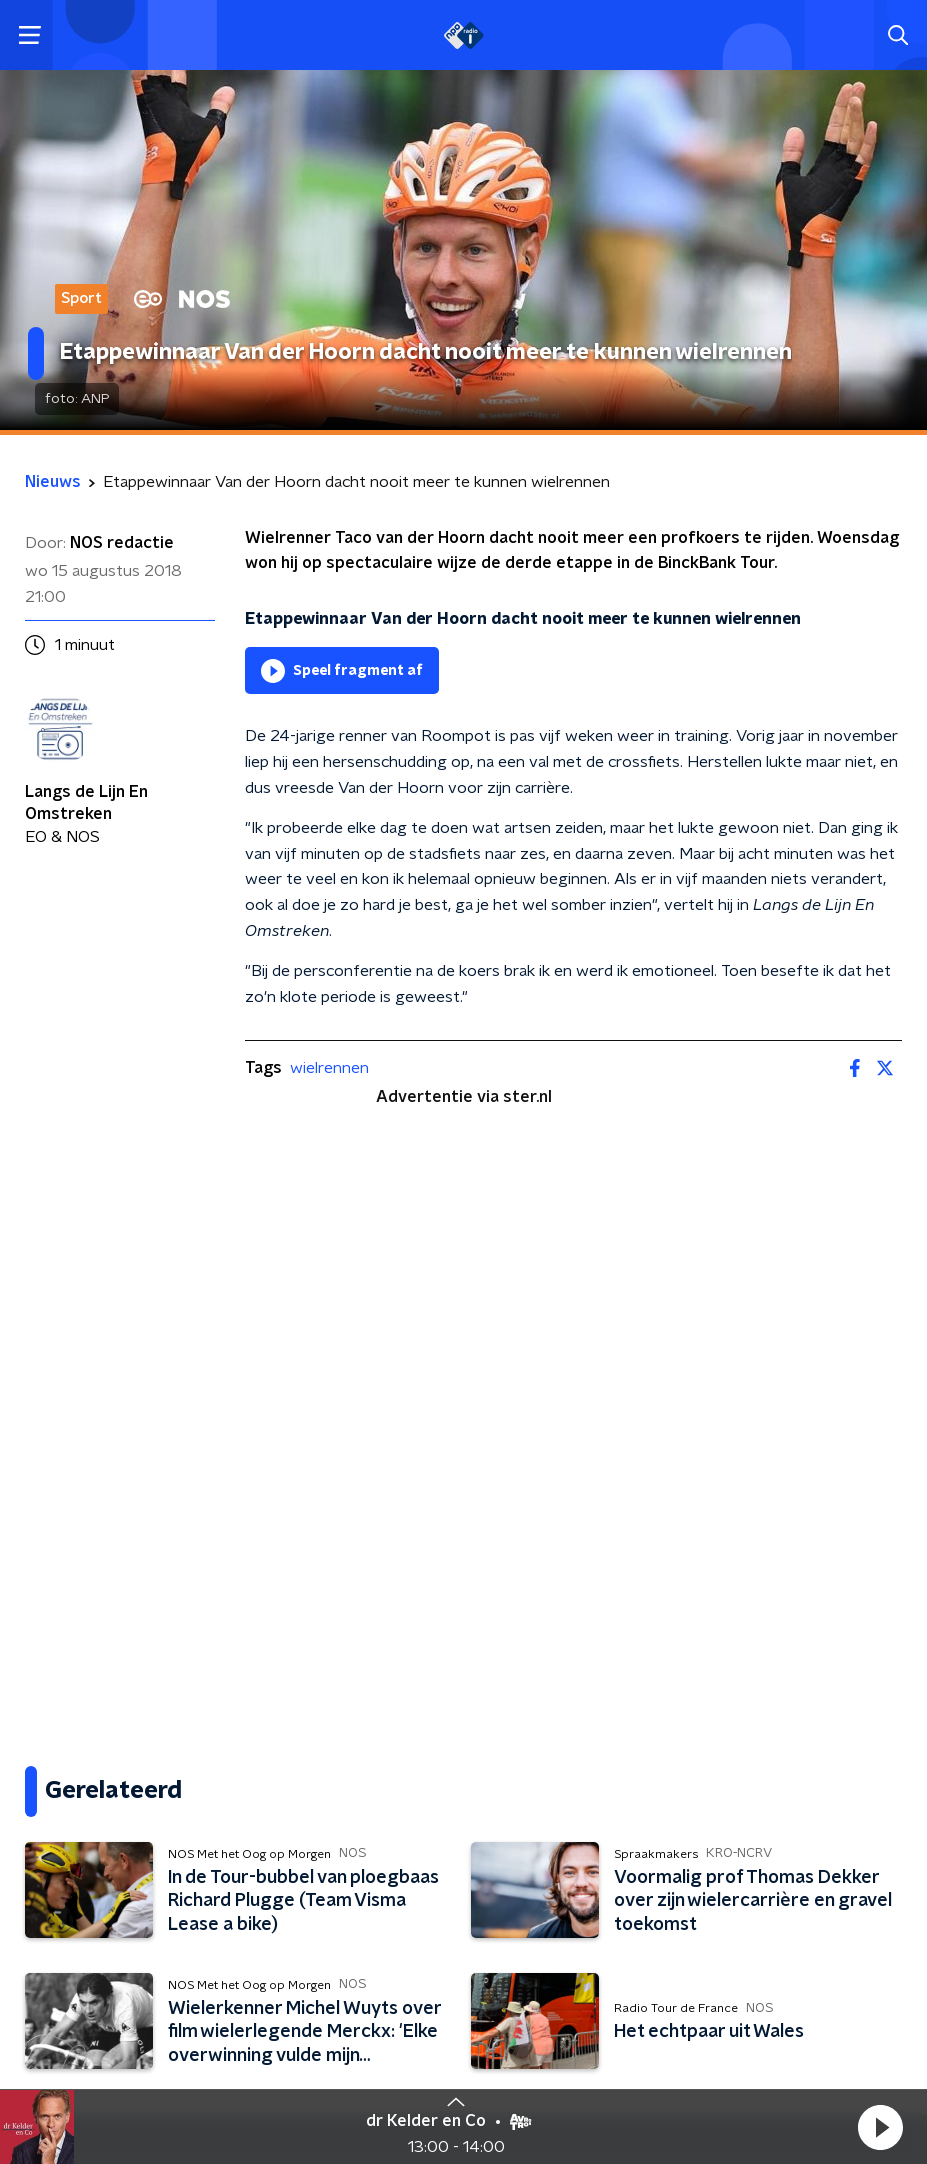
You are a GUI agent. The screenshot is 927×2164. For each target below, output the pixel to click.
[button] (880, 2127)
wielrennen (329, 1068)
